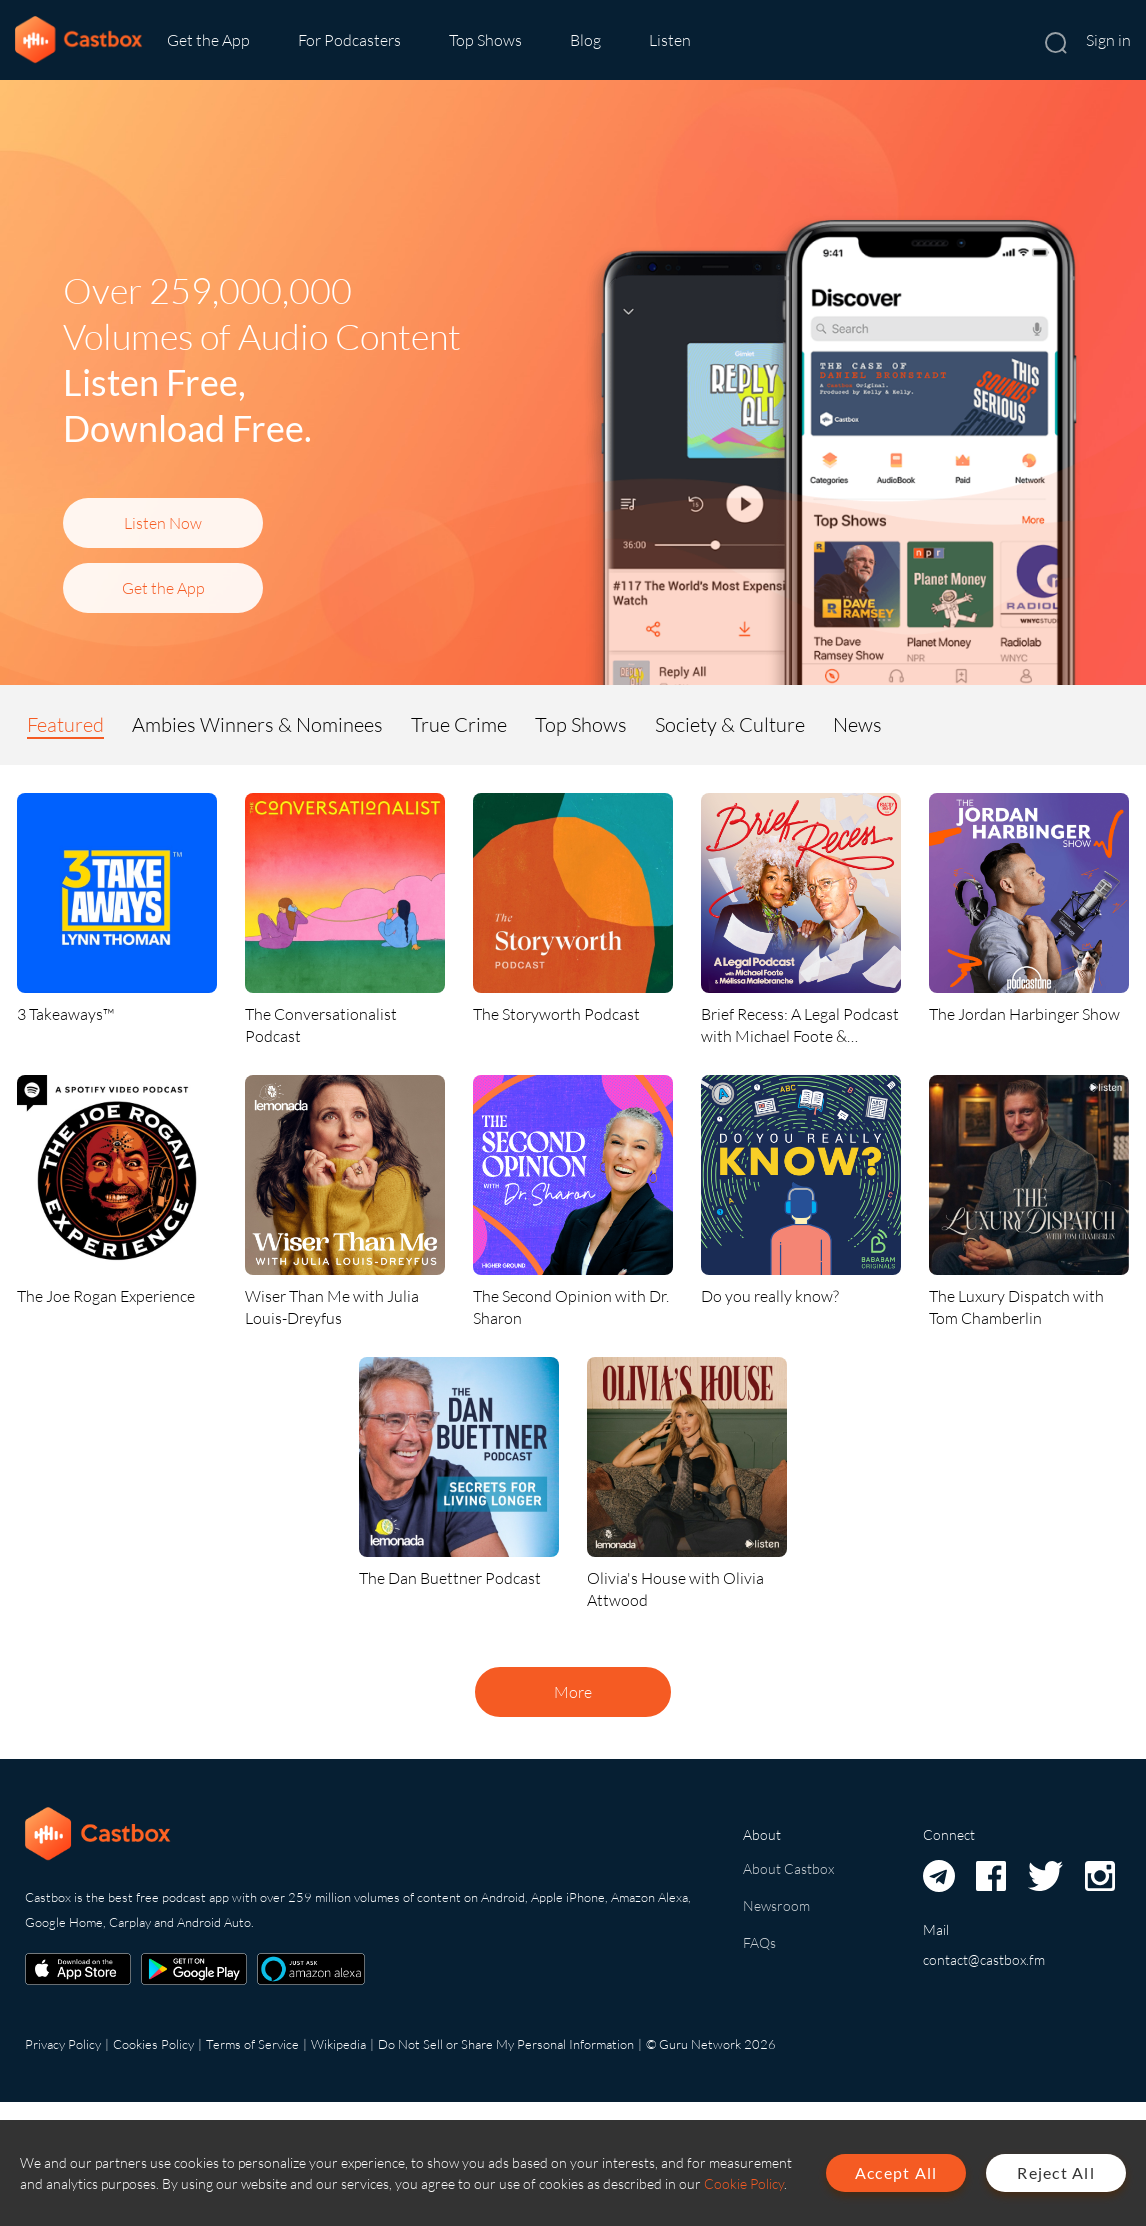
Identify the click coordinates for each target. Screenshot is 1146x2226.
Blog (585, 40)
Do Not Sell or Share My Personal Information (506, 2044)
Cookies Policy (153, 2044)
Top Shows (485, 40)
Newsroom (776, 1905)
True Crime (459, 724)
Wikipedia (338, 2044)
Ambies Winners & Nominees (257, 724)
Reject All (1056, 2172)
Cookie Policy (744, 2183)
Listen (670, 40)
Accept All (896, 2172)
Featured (65, 724)
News (857, 724)
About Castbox (788, 1868)
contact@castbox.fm (984, 1959)
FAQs (759, 1942)
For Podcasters (349, 40)
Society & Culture (730, 724)
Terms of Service (252, 2044)
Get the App (208, 40)
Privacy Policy (63, 2044)
